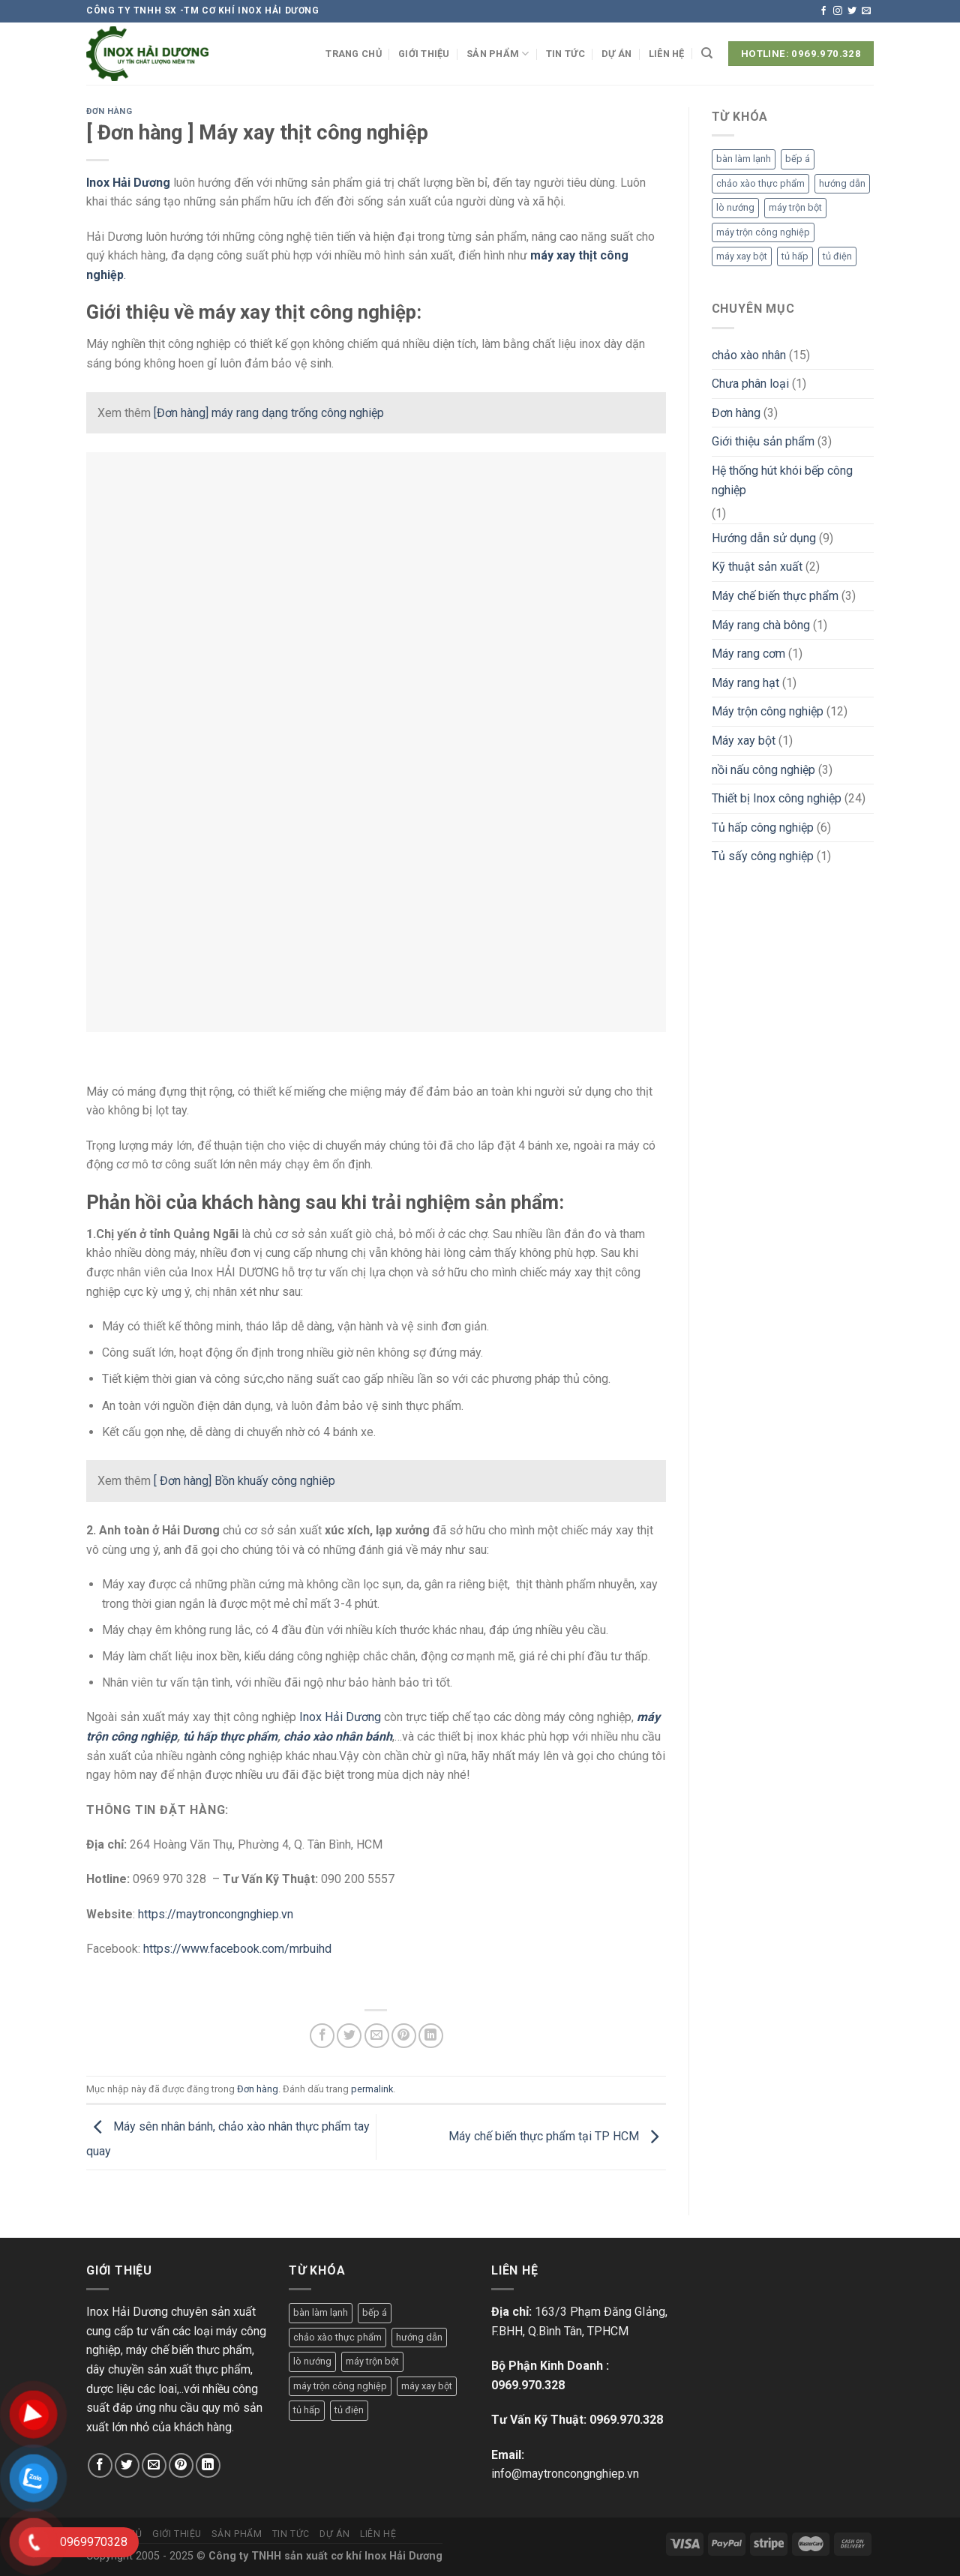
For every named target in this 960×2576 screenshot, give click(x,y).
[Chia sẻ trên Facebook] (322, 2035)
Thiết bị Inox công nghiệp (777, 798)
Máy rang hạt (745, 683)
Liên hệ (667, 53)
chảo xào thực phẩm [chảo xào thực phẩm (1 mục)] (760, 183)
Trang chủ (353, 53)
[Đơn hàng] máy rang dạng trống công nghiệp (269, 413)
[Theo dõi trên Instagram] (837, 11)
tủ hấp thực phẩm (230, 1736)
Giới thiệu (424, 53)
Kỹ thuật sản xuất (757, 566)
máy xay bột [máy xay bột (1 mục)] (741, 256)
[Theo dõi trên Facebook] (823, 11)
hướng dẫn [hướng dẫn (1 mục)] (842, 183)
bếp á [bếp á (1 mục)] (797, 158)
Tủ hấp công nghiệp (763, 827)
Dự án (617, 53)
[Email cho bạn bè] (376, 2035)
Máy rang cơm (748, 653)
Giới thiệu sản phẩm (763, 441)
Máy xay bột (744, 740)
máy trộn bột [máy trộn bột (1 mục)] (795, 207)
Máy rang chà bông (761, 625)
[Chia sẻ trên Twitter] (349, 2035)
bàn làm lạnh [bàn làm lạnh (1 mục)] (743, 158)
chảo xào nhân (749, 355)
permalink (372, 2089)
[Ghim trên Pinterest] (404, 2035)
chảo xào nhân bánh (338, 1736)
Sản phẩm (498, 53)
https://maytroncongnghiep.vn (215, 1914)
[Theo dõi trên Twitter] (852, 11)
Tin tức (565, 53)
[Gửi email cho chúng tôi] (866, 11)
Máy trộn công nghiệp (768, 711)
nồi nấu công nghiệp (763, 770)
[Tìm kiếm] (706, 53)
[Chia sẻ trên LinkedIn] (430, 2035)
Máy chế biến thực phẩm (775, 596)
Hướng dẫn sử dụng (764, 538)
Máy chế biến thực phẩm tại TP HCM (557, 2136)
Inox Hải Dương (128, 182)
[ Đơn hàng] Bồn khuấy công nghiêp (244, 1481)
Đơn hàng (109, 111)
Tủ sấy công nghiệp (763, 856)
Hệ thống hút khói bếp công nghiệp (782, 480)
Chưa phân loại (750, 383)
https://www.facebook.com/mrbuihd (238, 1949)
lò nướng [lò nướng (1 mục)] (735, 207)
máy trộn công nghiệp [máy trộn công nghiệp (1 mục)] (763, 232)
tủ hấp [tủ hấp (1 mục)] (795, 256)
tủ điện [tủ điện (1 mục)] (837, 256)
